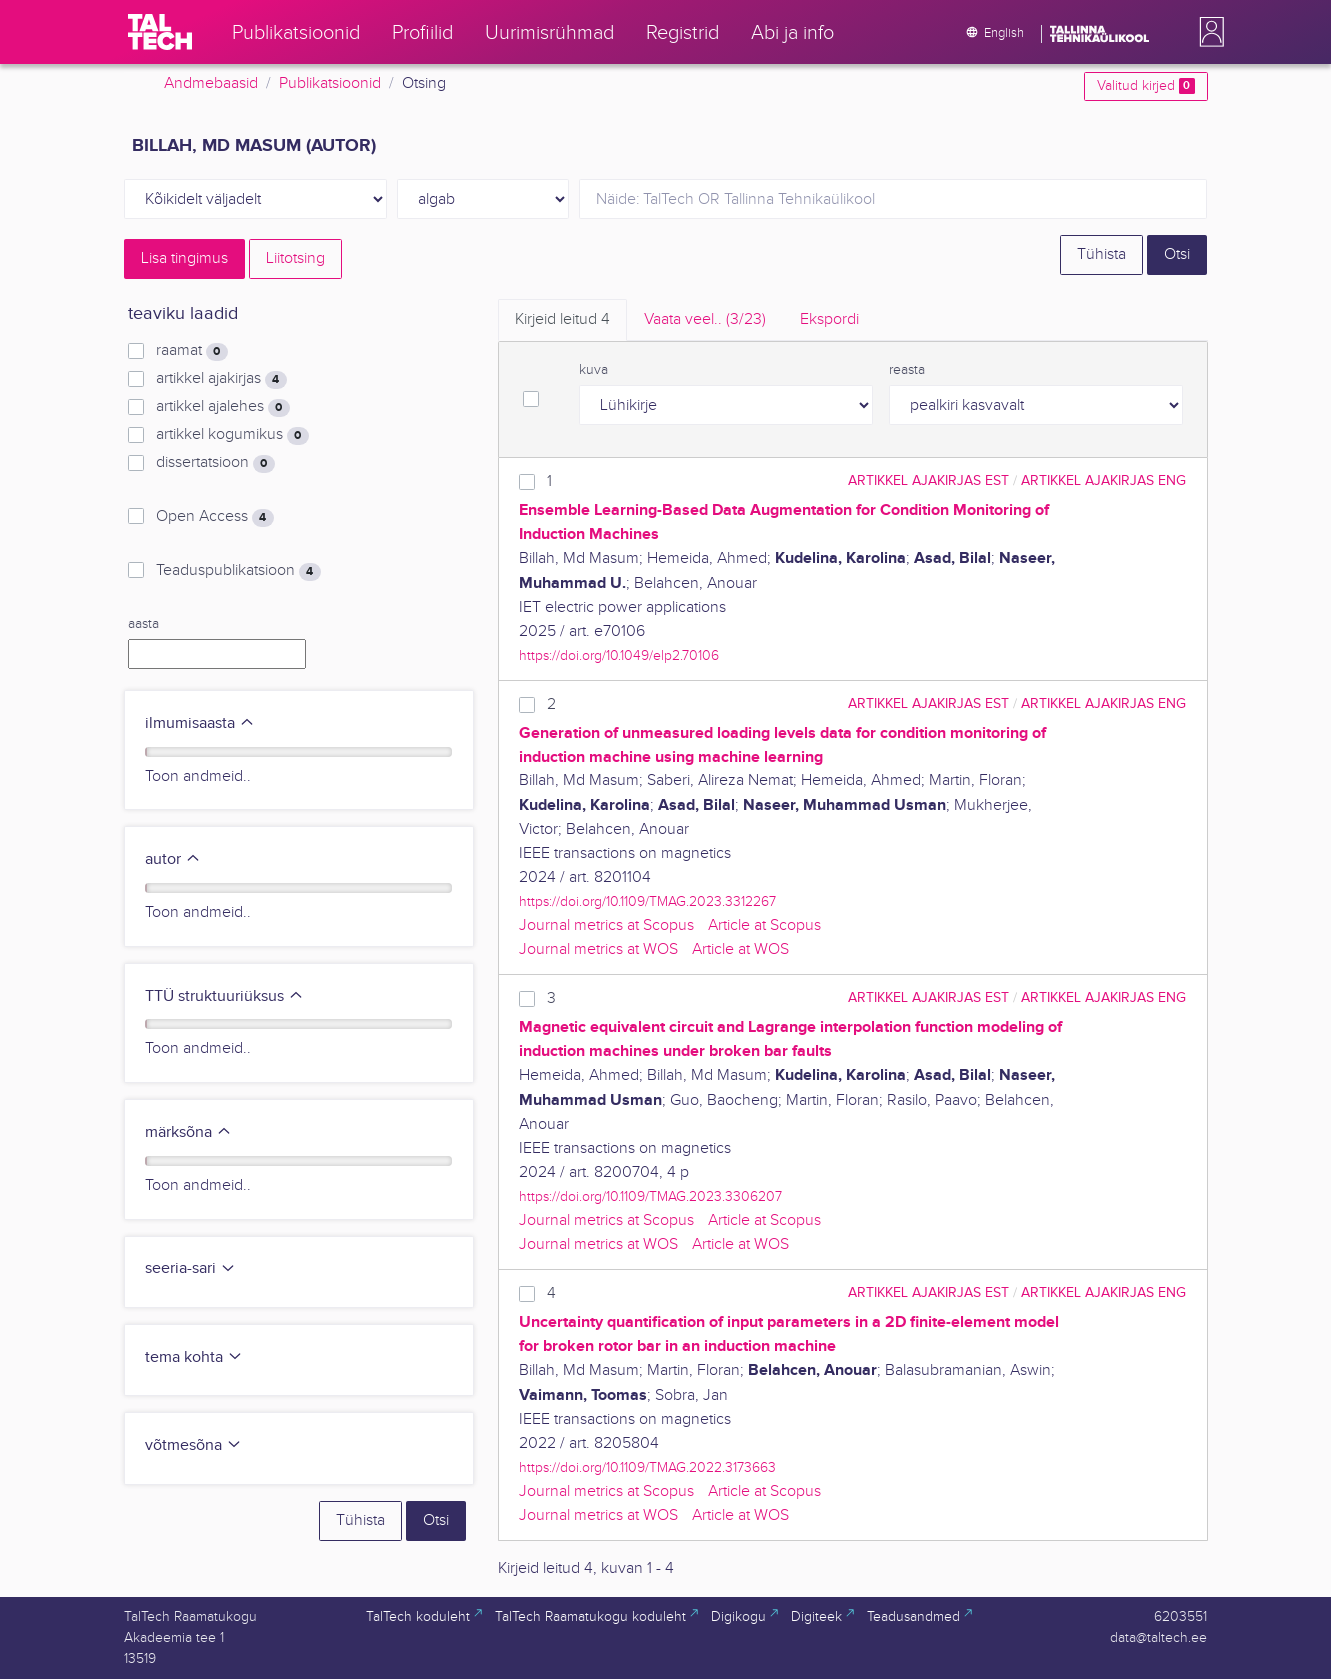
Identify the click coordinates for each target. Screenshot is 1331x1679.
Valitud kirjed (1145, 86)
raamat (191, 351)
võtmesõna (193, 1445)
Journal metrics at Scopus (606, 925)
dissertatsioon (215, 463)
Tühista (1101, 254)
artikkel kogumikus (232, 435)
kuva (593, 370)
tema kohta (194, 1357)
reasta (907, 370)
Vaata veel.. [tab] (705, 319)
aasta (143, 624)
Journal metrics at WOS (598, 949)
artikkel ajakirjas (221, 379)
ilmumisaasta (200, 723)
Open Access (214, 517)
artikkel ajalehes (222, 407)
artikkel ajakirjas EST (928, 480)
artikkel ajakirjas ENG (1103, 480)
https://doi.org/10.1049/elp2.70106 (619, 655)
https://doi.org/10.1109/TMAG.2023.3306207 (650, 1196)
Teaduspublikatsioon (238, 571)
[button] (1208, 32)
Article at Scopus (764, 925)
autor (173, 859)
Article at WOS (740, 949)
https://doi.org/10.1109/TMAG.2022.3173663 (647, 1467)
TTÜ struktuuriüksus (224, 996)
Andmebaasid (211, 83)
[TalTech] (160, 32)
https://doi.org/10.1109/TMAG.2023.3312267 (647, 901)
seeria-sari (190, 1268)
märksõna (188, 1132)
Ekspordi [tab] (829, 319)
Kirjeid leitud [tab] (562, 319)
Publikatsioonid (330, 83)
